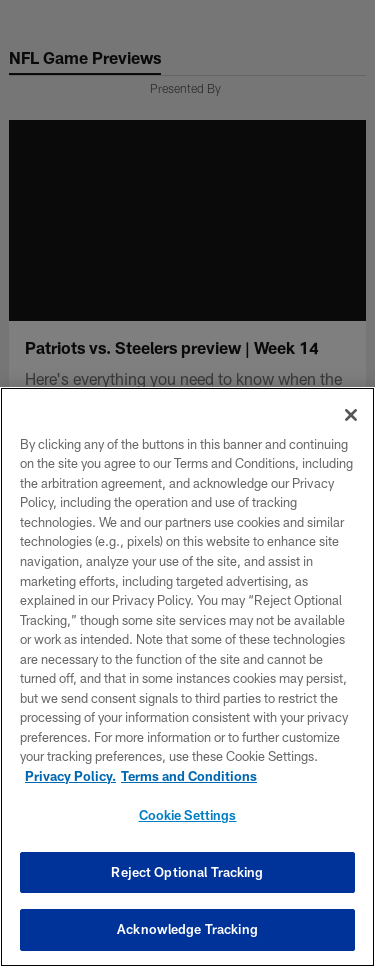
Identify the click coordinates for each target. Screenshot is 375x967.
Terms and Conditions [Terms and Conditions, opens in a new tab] (189, 776)
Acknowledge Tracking (187, 929)
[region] (187, 677)
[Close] (351, 415)
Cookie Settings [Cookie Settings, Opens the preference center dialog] (188, 815)
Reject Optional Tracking (187, 872)
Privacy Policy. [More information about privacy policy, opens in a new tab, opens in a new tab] (70, 776)
